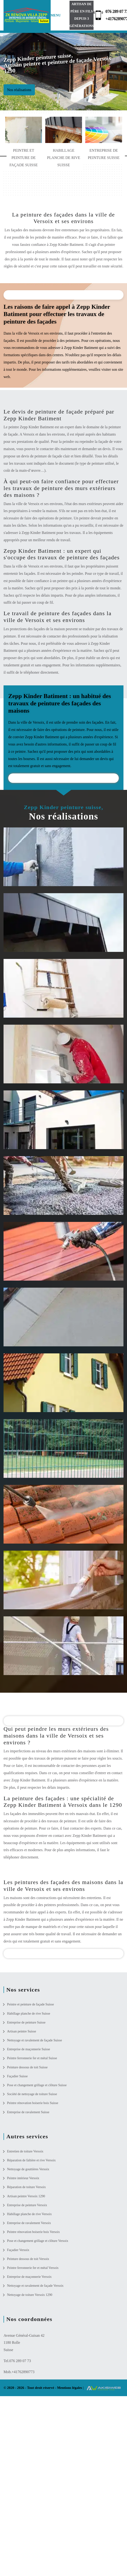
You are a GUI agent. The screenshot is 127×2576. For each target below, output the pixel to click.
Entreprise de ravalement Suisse (28, 2112)
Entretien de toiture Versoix (25, 2151)
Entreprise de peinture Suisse (26, 2022)
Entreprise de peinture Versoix (27, 2205)
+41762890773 (23, 2372)
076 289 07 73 (20, 2361)
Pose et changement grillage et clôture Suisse (37, 2085)
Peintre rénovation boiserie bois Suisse (32, 2103)
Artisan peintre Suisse (21, 2031)
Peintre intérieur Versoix (23, 2178)
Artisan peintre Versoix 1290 (26, 2196)
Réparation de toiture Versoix (26, 2187)
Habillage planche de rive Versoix (29, 2214)
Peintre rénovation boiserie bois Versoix (33, 2232)
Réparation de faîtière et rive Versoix (31, 2160)
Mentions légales (70, 2388)
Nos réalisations (19, 90)
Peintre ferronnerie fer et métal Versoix (33, 2268)
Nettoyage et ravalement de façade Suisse (34, 2040)
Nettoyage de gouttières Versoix (28, 2169)
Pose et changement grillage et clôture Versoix (37, 2241)
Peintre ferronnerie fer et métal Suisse (32, 2058)
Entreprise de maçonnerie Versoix (29, 2277)
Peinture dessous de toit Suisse (27, 2067)
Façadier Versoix (18, 2250)
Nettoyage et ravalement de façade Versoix (35, 2285)
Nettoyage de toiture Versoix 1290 (29, 2295)
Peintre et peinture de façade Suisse (30, 2004)
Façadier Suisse (17, 2076)
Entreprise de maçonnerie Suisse (28, 2049)
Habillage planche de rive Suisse (28, 2013)
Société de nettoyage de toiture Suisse (32, 2094)
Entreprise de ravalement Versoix (29, 2223)
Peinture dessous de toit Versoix (28, 2259)
